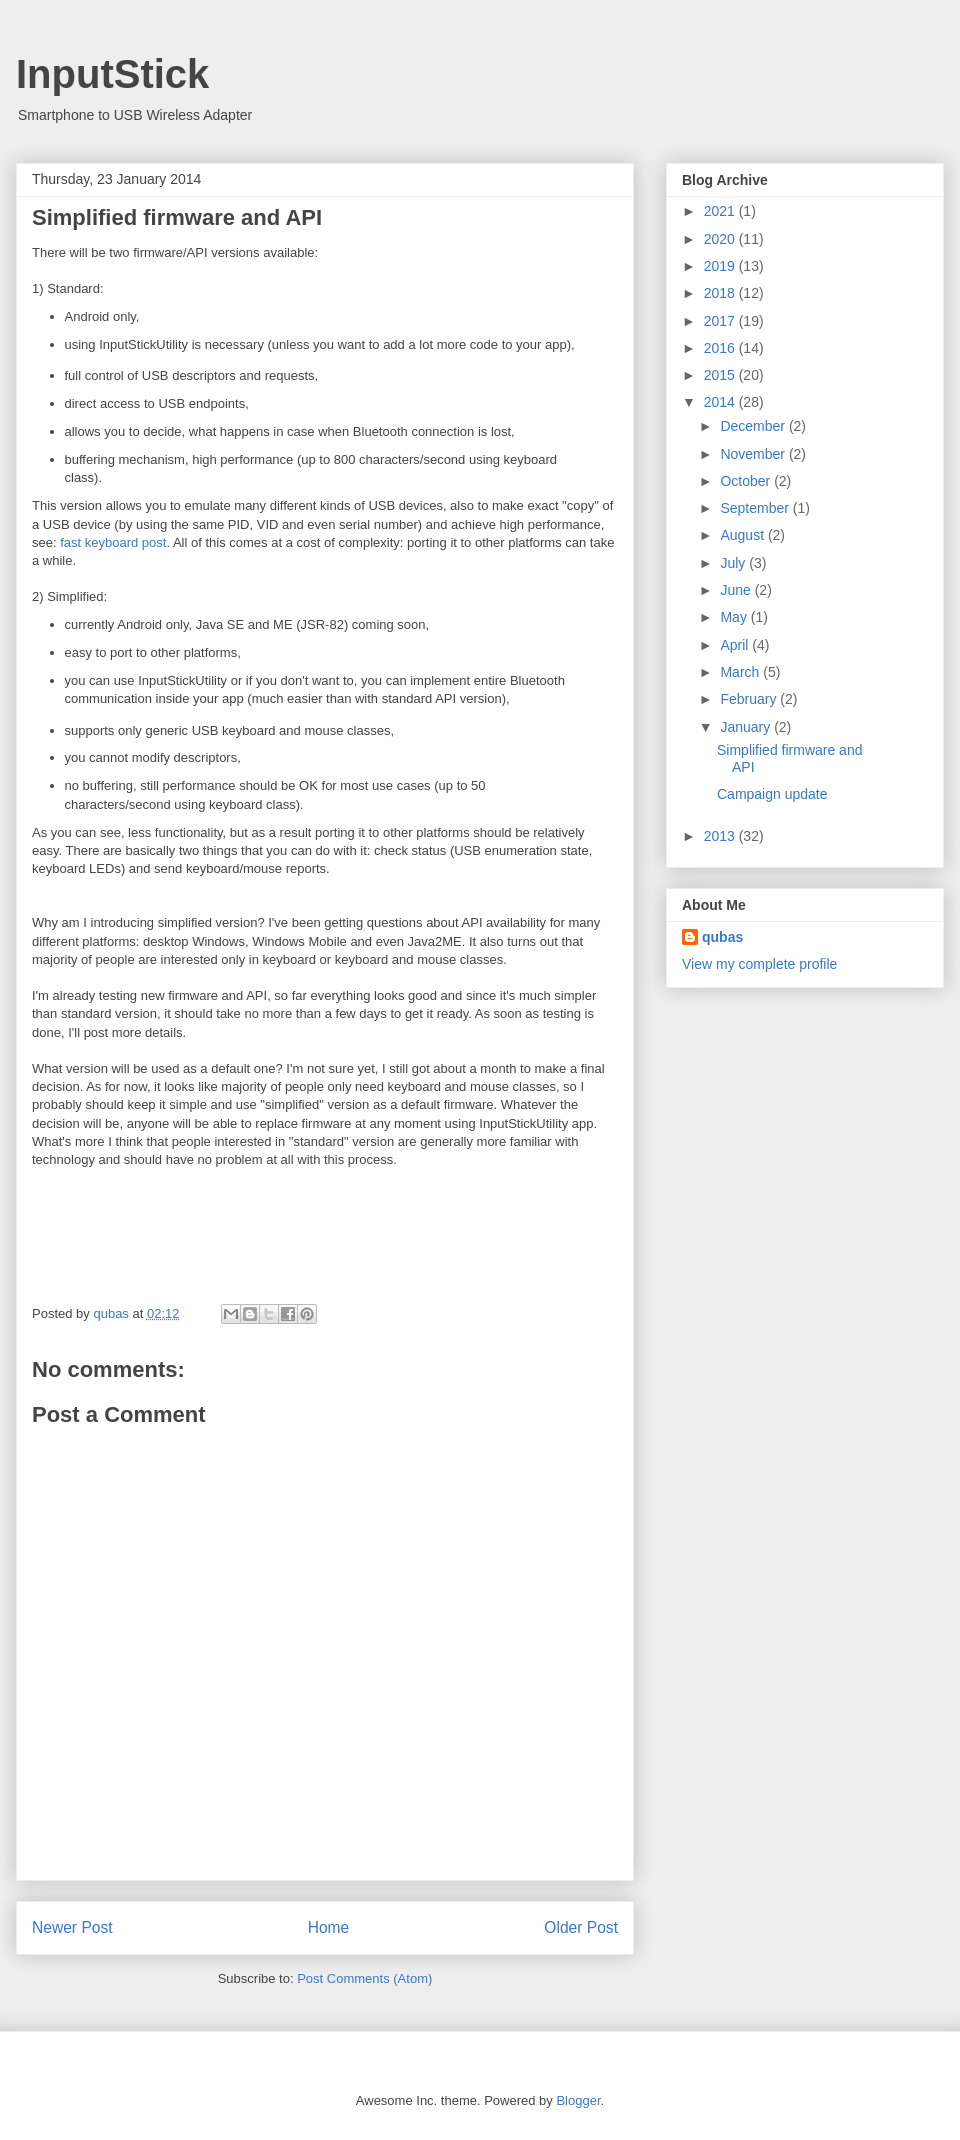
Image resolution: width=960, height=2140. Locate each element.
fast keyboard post (113, 542)
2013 (721, 836)
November (754, 454)
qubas (722, 937)
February (750, 699)
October (747, 481)
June (737, 590)
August (743, 535)
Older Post (581, 1927)
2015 (721, 375)
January (747, 727)
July (734, 563)
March (741, 672)
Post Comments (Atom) (364, 1978)
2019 (721, 266)
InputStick (112, 74)
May (735, 617)
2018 (721, 293)
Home (329, 1927)
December (754, 426)
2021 (721, 211)
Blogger (578, 2100)
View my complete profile (759, 964)
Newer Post (72, 1927)
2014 (721, 402)
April (736, 645)
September (756, 508)
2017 (721, 321)
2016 (721, 348)
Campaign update (772, 794)
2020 (721, 239)
